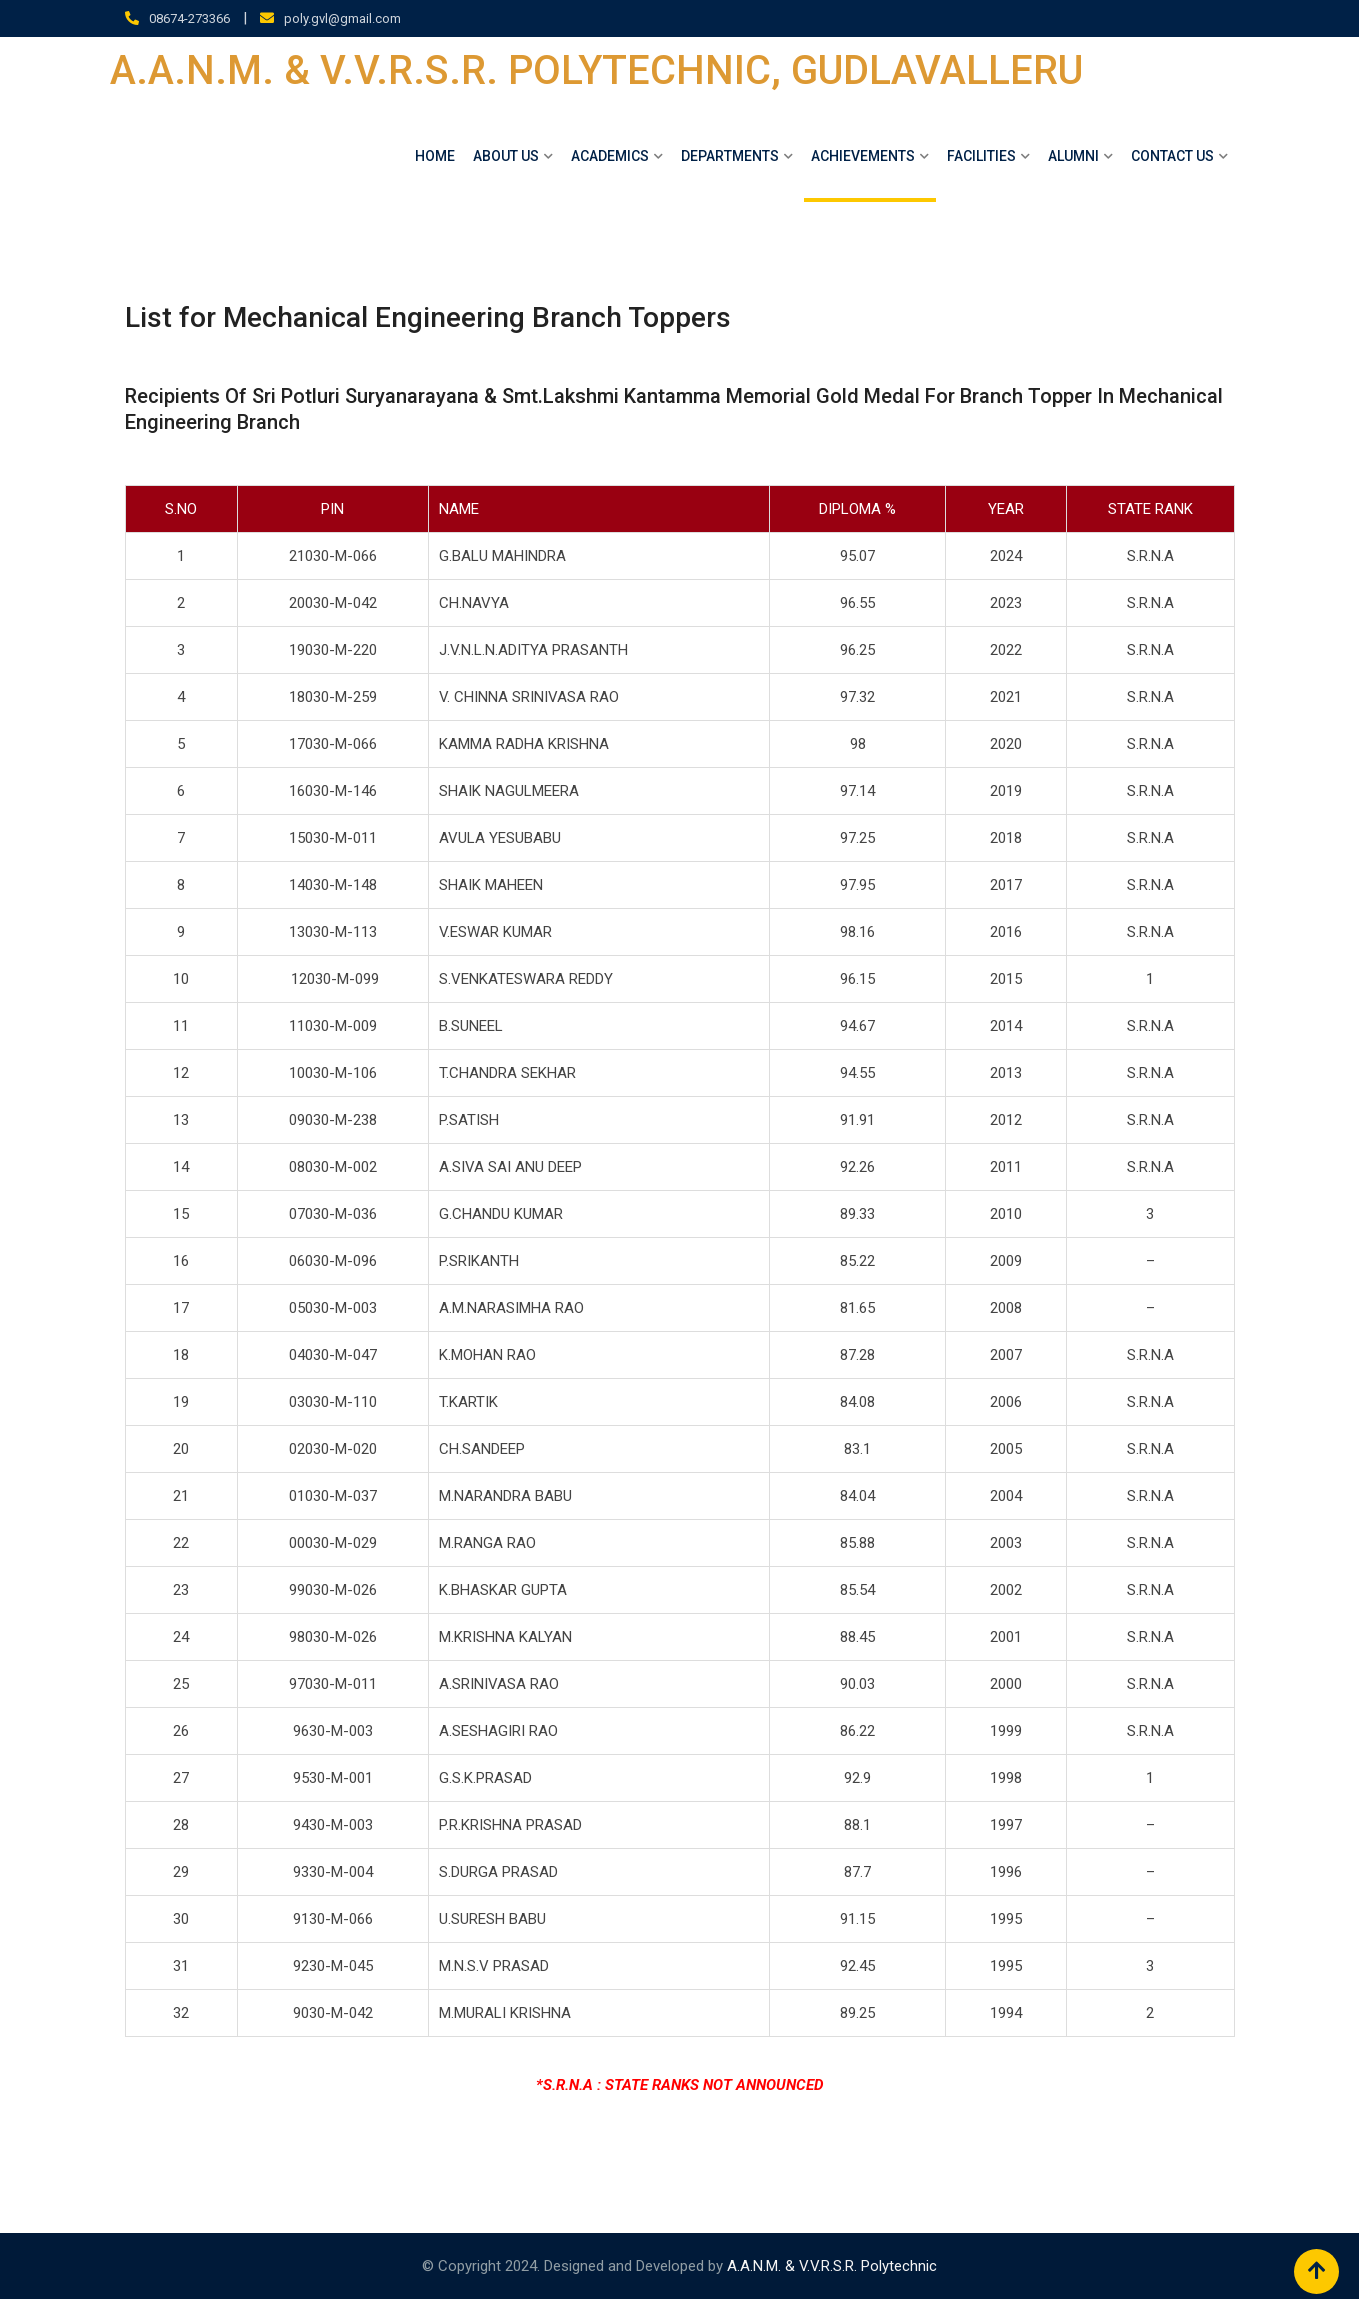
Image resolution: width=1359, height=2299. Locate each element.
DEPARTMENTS (730, 156)
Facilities (981, 156)
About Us (506, 156)
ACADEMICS (610, 156)
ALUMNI (1073, 156)
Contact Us (1172, 156)
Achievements (863, 156)
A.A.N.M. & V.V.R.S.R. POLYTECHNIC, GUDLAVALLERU (596, 71)
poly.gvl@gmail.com (342, 18)
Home (435, 156)
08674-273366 (189, 18)
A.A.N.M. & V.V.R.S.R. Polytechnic (832, 2266)
